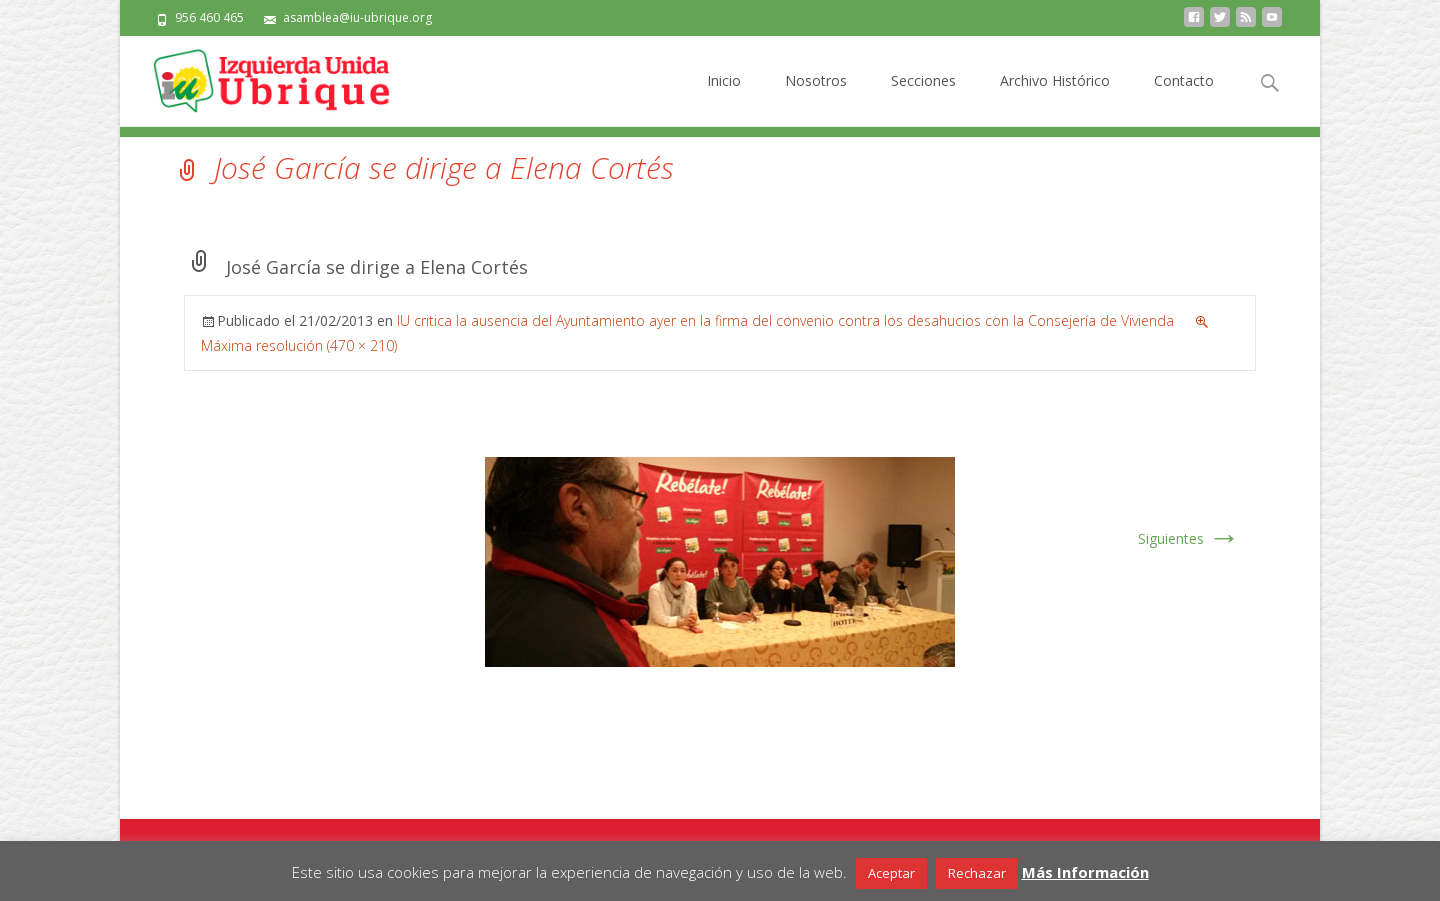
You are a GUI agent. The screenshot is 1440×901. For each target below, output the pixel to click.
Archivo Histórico (1055, 98)
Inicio (724, 98)
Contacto (1184, 98)
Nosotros (816, 98)
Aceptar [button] (891, 873)
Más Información (1085, 872)
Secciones (923, 98)
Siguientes (1189, 538)
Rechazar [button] (977, 873)
